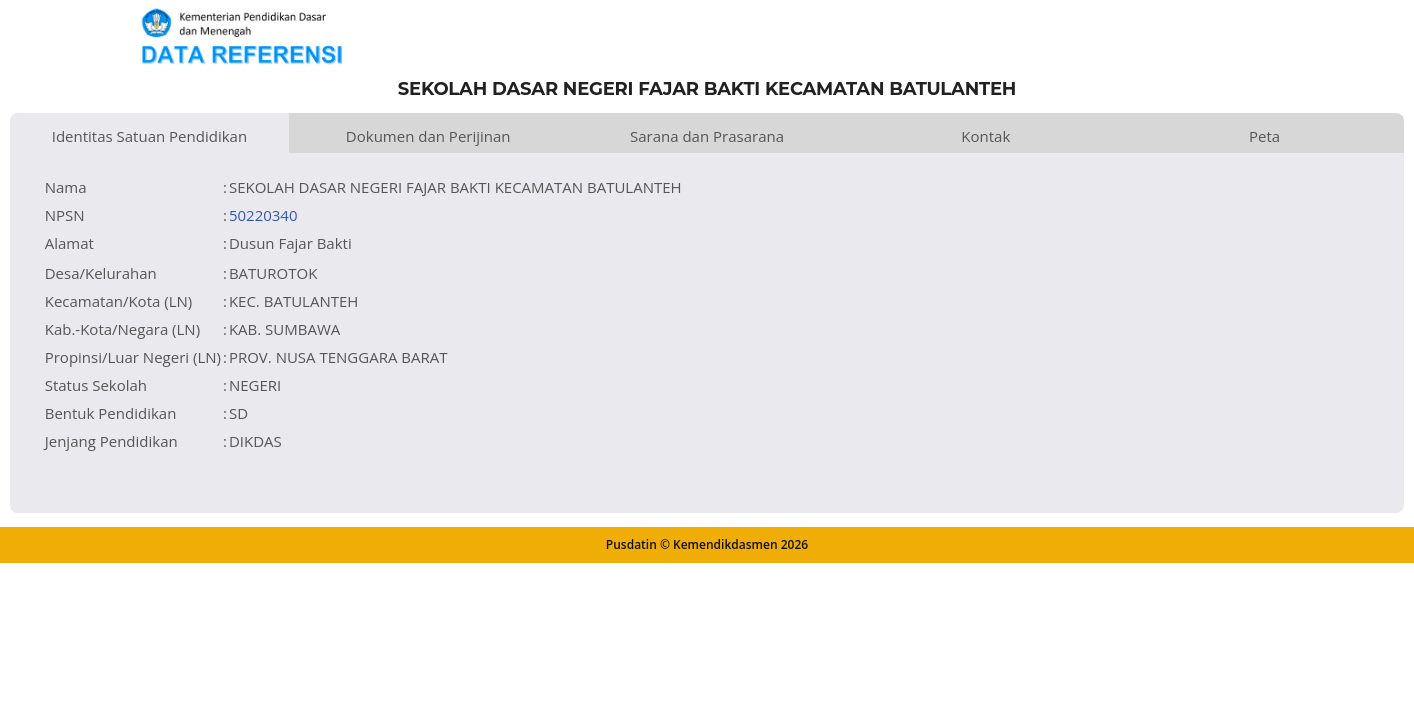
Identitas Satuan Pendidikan (149, 136)
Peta (1264, 136)
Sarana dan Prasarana (707, 136)
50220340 (263, 215)
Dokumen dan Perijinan (428, 136)
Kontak (985, 136)
